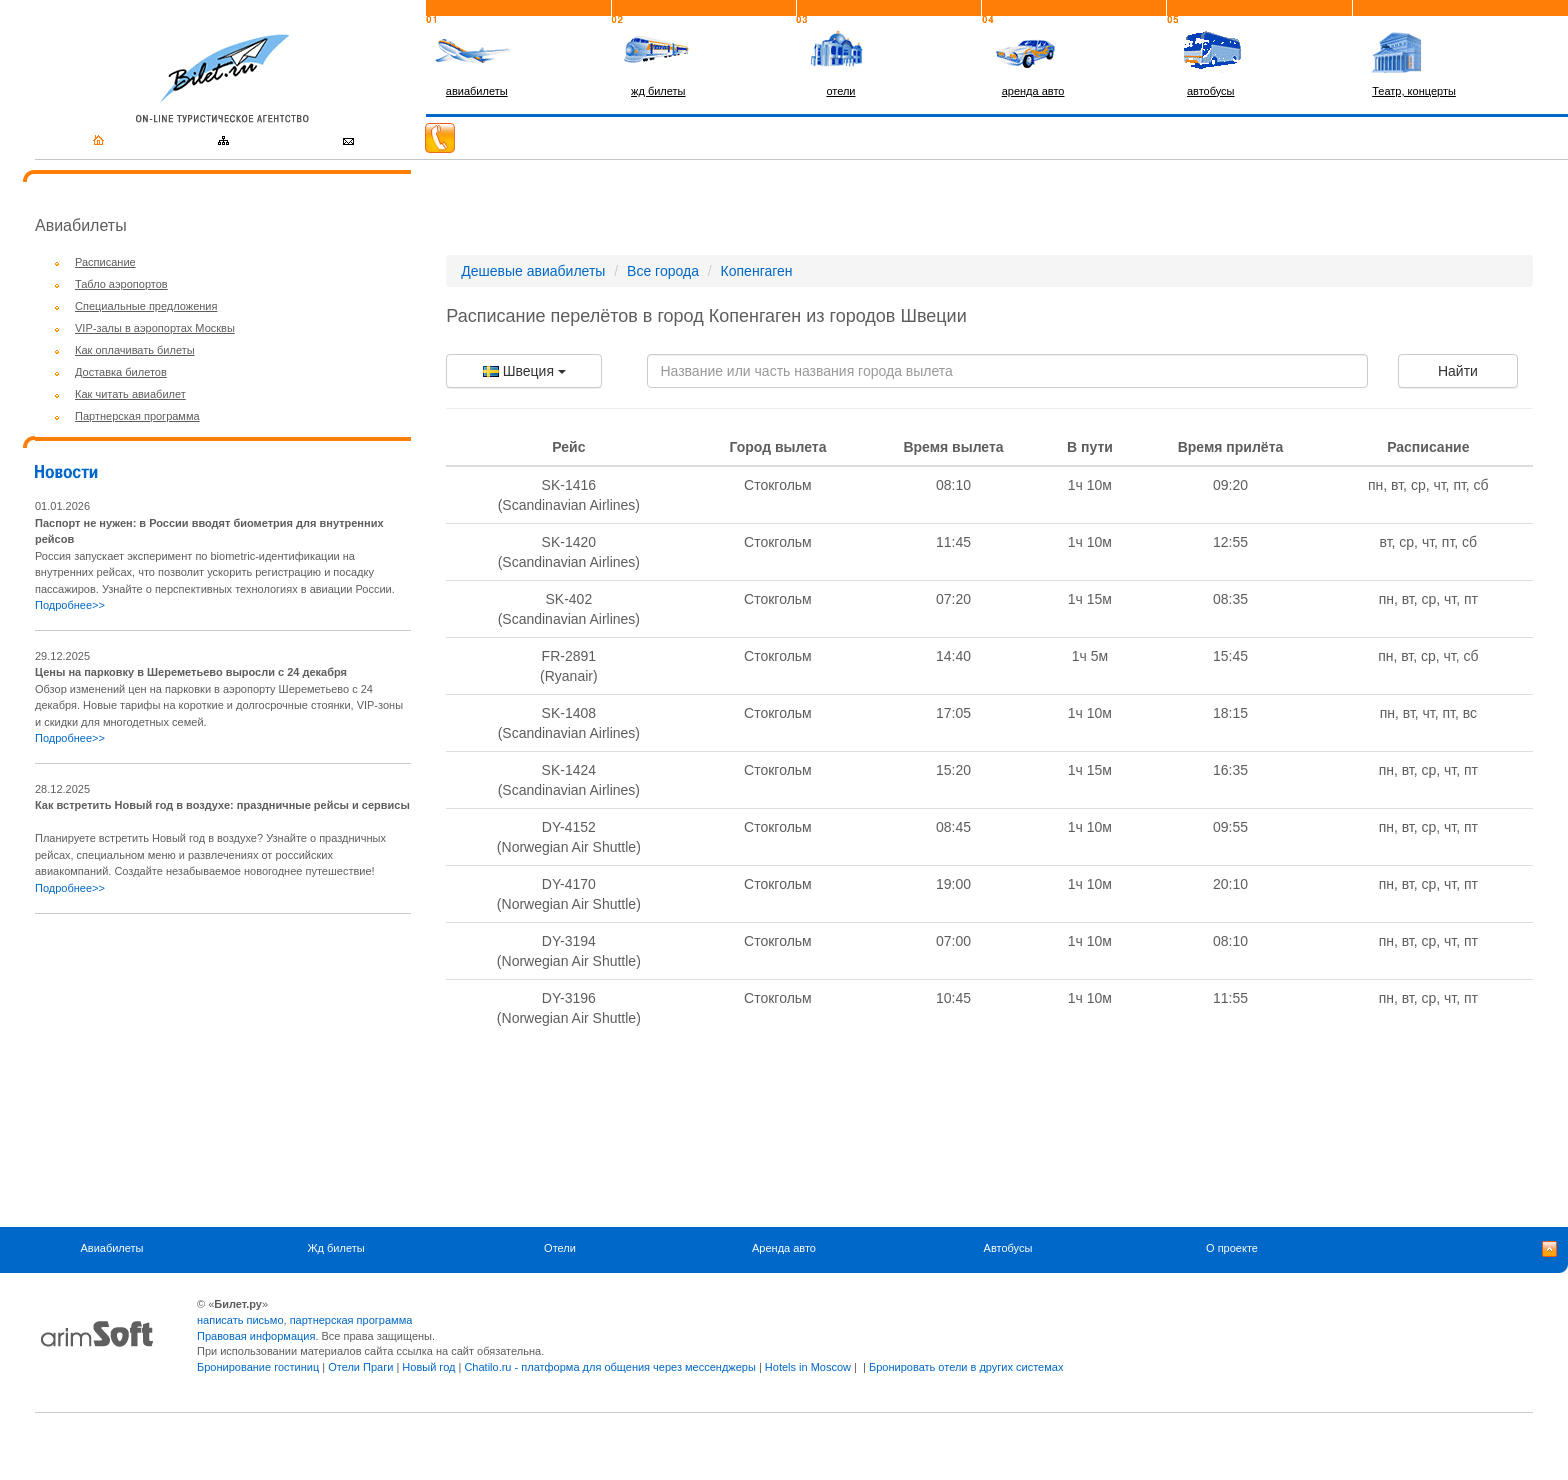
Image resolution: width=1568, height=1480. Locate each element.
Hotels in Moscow (808, 1367)
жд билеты (658, 91)
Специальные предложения (146, 306)
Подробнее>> (70, 605)
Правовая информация (256, 1336)
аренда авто (1033, 91)
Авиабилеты (111, 1248)
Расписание (105, 262)
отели (840, 91)
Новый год (428, 1367)
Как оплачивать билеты (135, 350)
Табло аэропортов (121, 284)
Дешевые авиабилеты (533, 271)
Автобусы (1008, 1248)
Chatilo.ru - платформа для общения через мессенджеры (609, 1367)
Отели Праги (360, 1367)
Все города (663, 271)
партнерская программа (351, 1320)
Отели (560, 1248)
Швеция (524, 371)
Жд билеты (335, 1248)
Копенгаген (757, 271)
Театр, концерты (1414, 91)
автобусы (1211, 91)
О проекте (1232, 1248)
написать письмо (240, 1320)
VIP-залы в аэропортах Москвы (155, 328)
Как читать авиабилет (130, 394)
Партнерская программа (137, 416)
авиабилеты (477, 91)
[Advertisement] (203, 1070)
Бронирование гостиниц (258, 1367)
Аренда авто (784, 1248)
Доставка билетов (121, 372)
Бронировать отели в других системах (966, 1367)
